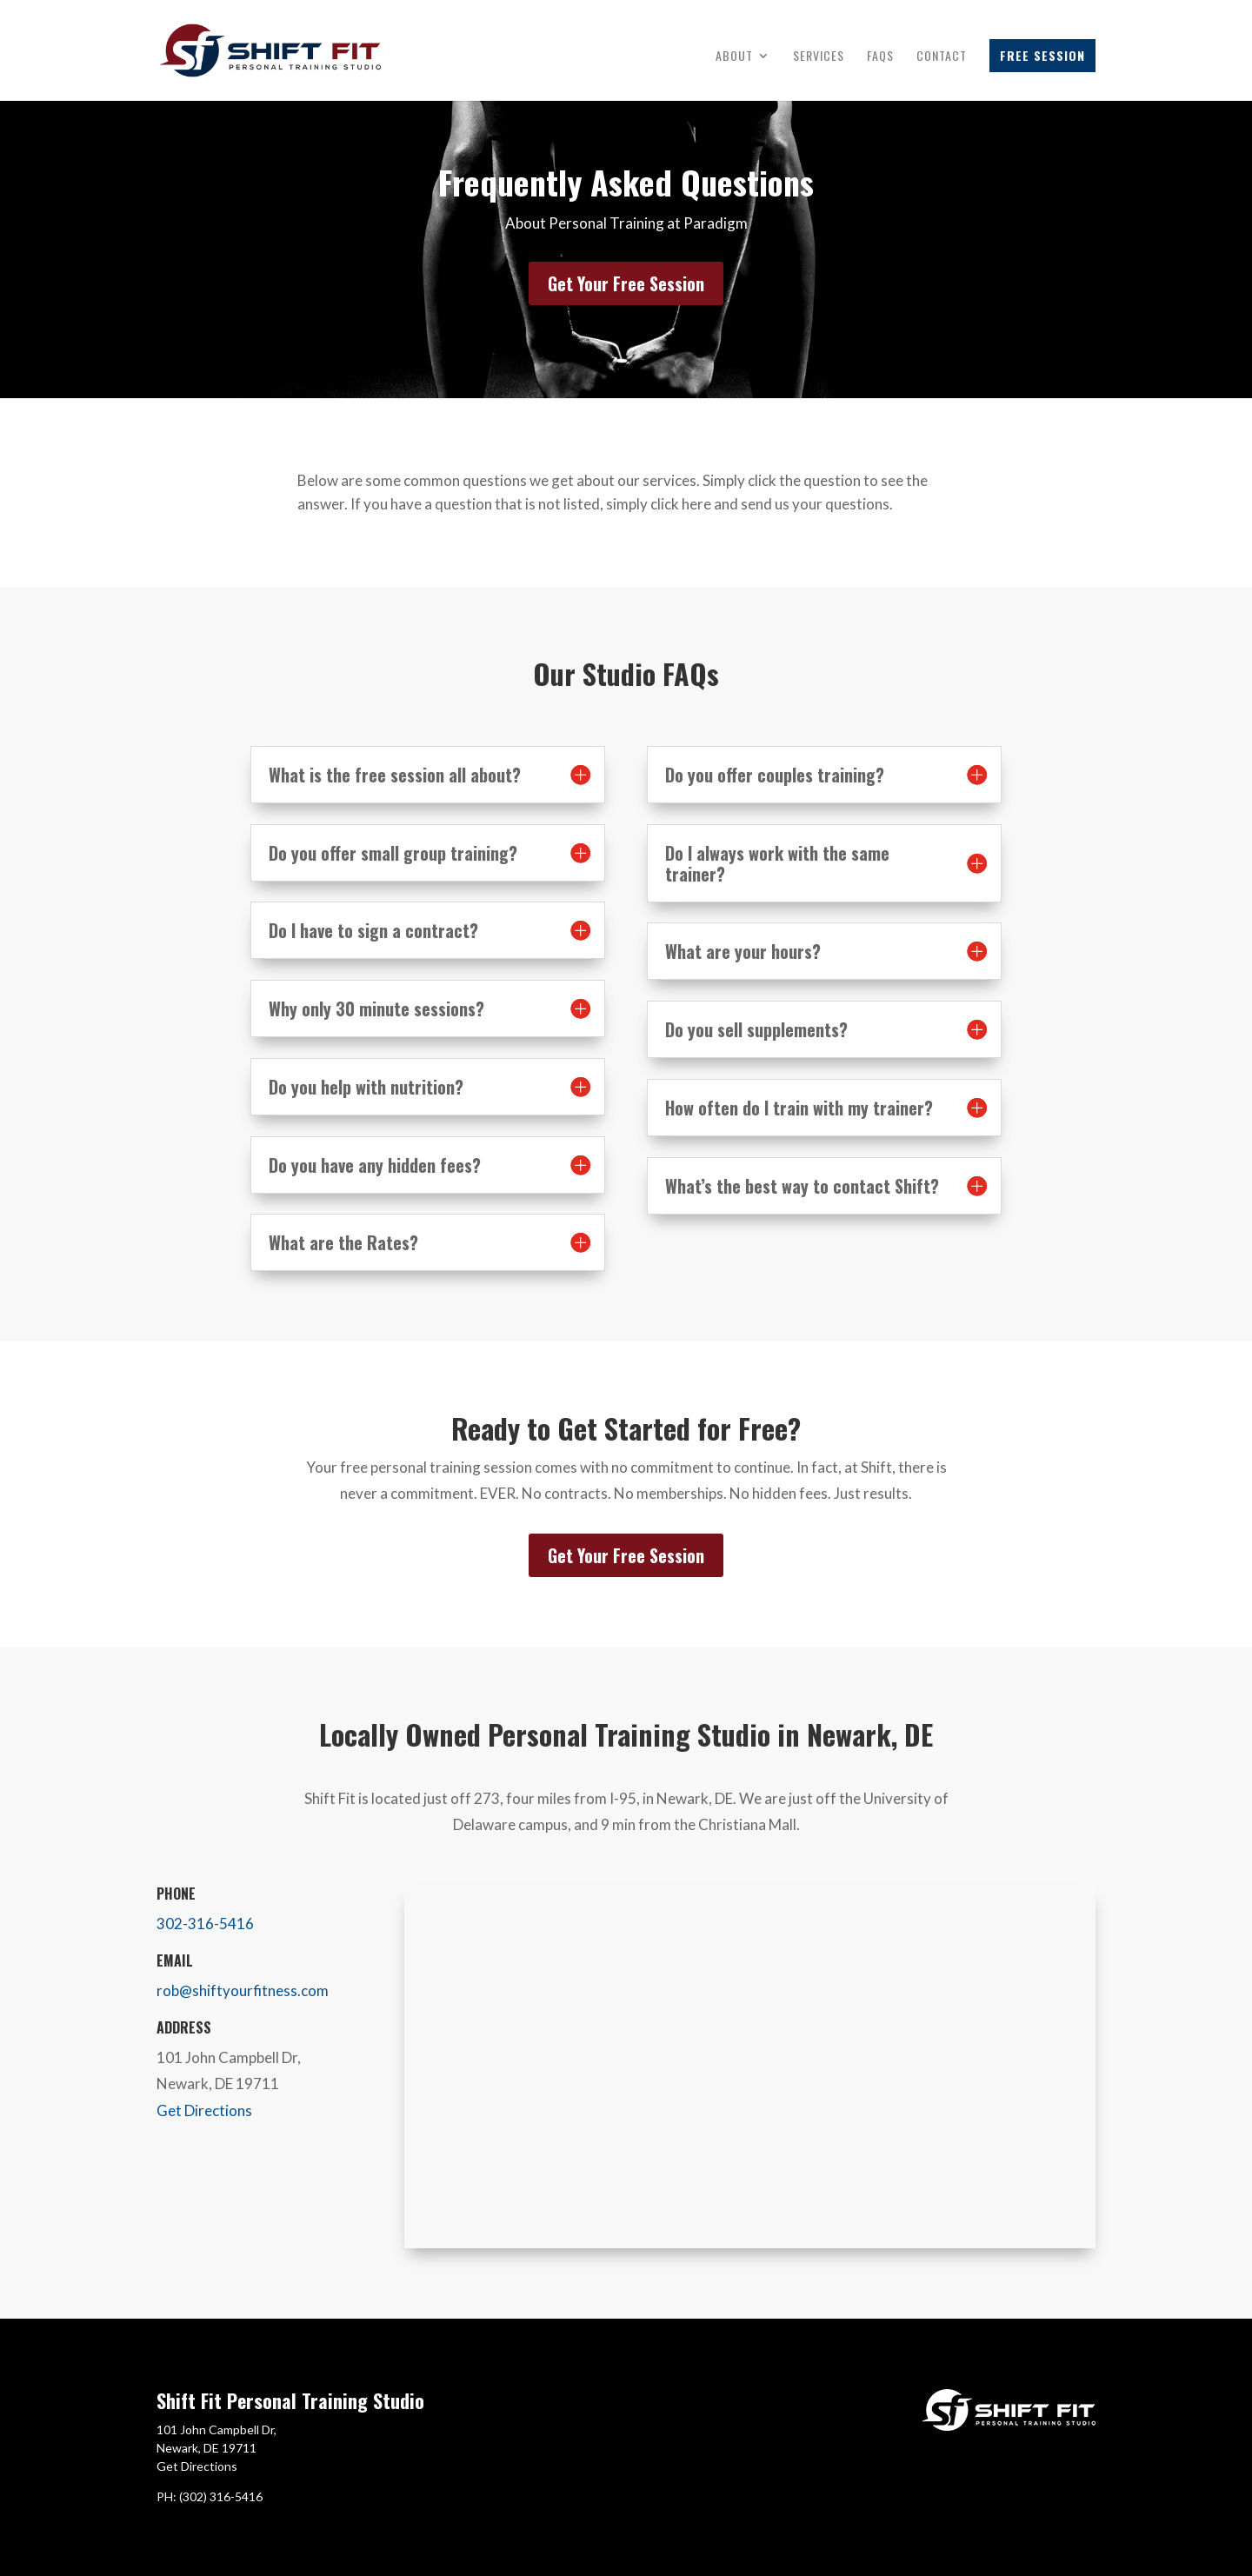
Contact (941, 57)
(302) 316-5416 (221, 2496)
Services (818, 57)
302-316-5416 (205, 1923)
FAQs (880, 57)
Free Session (1042, 55)
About (734, 57)
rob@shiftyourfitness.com (242, 1990)
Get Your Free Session (626, 283)
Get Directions (204, 2110)
